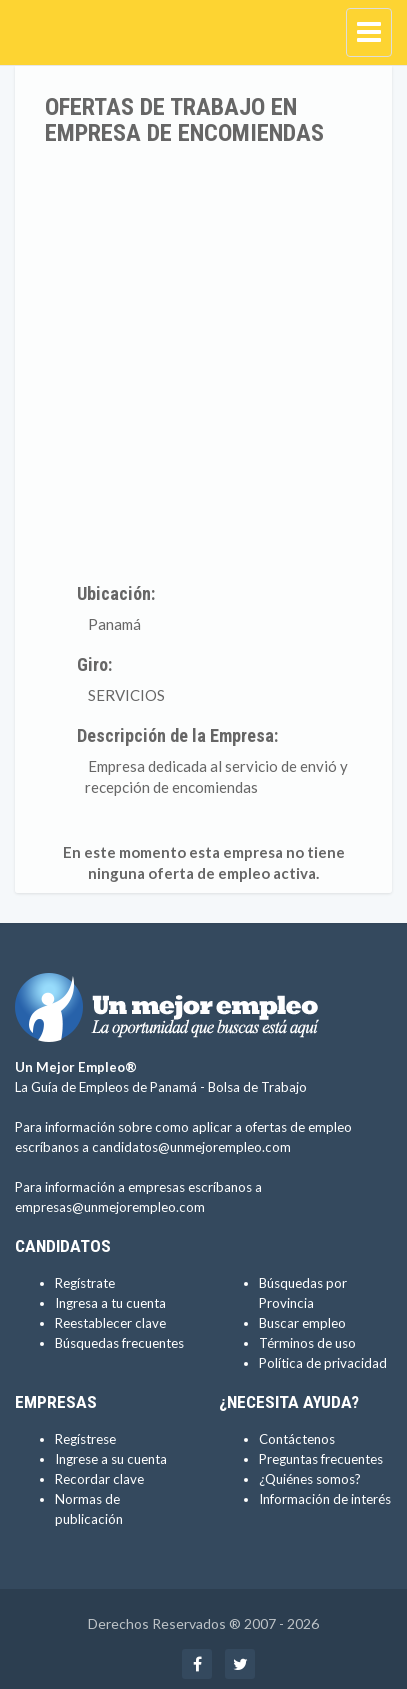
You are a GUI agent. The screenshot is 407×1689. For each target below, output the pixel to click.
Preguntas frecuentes (321, 1459)
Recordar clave (99, 1479)
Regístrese (85, 1439)
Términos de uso (307, 1343)
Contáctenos (297, 1439)
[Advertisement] (203, 360)
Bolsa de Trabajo (257, 1087)
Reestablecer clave (110, 1323)
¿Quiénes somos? (310, 1479)
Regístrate (85, 1283)
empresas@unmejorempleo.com (110, 1207)
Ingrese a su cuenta (111, 1459)
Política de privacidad (323, 1363)
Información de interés (325, 1499)
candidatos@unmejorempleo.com (191, 1147)
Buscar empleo (302, 1323)
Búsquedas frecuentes (119, 1343)
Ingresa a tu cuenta (110, 1303)
